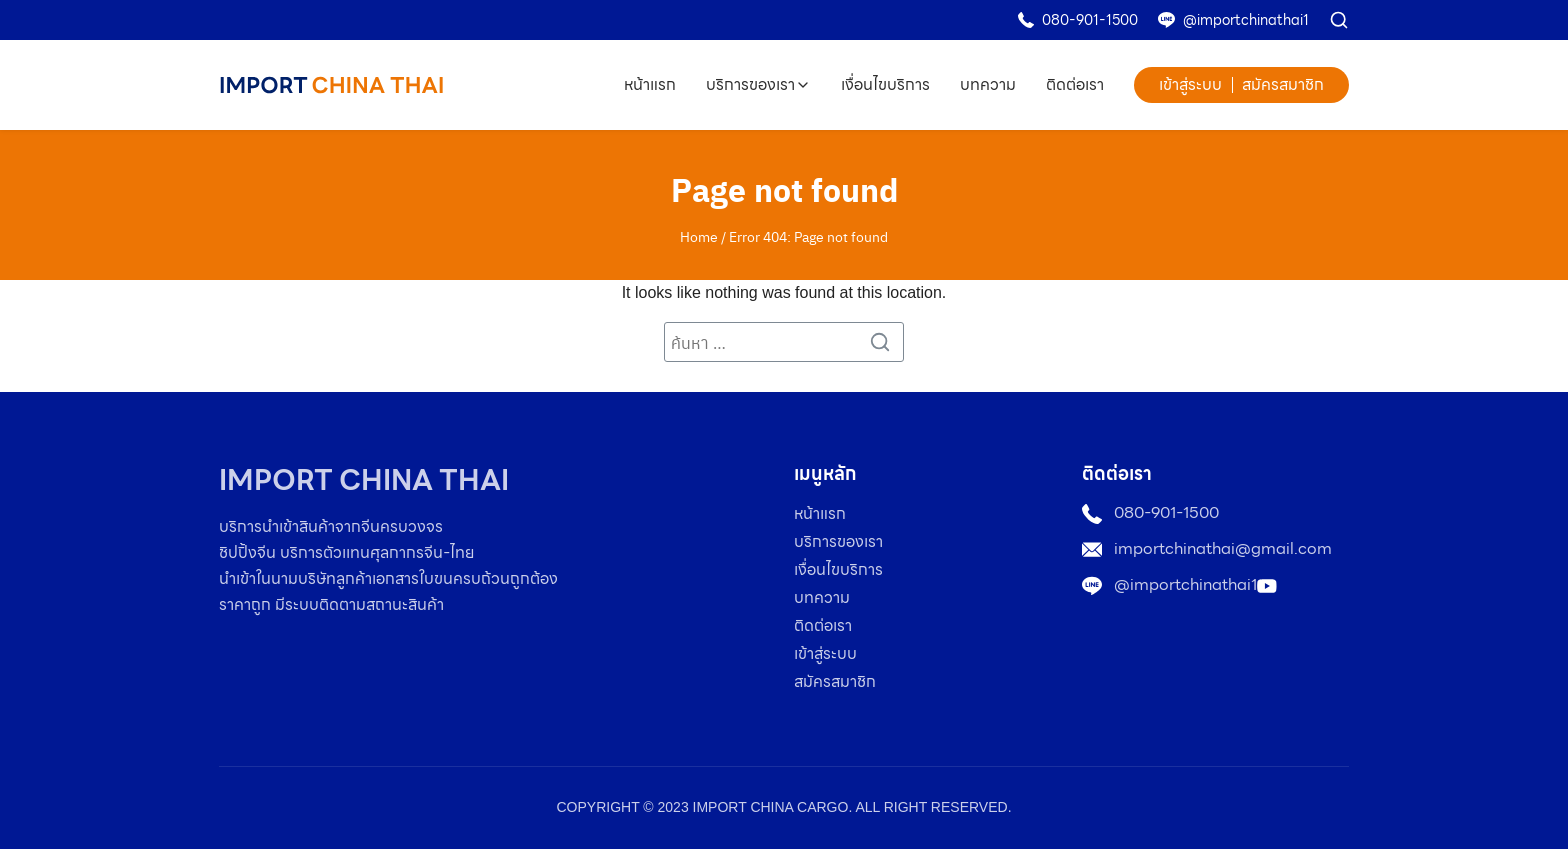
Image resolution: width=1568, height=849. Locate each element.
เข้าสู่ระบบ (1190, 84)
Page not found (784, 189)
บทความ (988, 85)
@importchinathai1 (1246, 20)
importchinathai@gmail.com (1223, 548)
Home (699, 236)
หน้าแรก (650, 85)
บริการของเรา (750, 85)
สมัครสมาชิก (1283, 84)
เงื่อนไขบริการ (885, 85)
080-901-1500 (1090, 20)
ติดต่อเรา (1075, 85)
